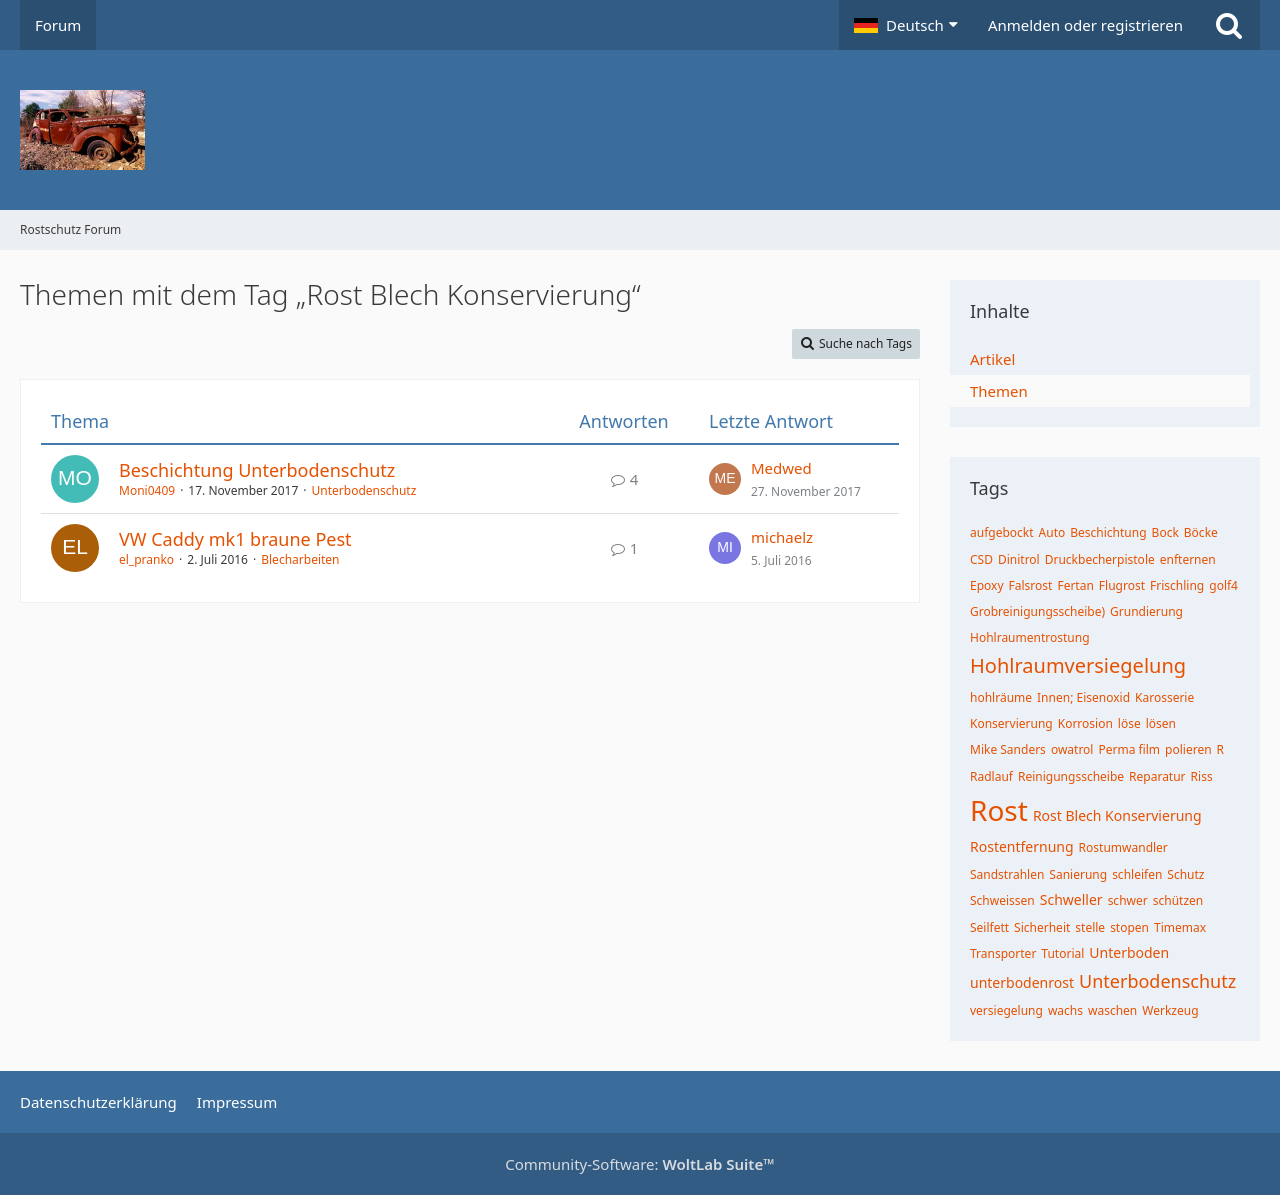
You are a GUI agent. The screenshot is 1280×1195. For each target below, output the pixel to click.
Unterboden (1129, 952)
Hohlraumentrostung (1030, 637)
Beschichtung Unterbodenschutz (257, 470)
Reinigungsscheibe (1071, 776)
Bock (1165, 532)
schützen (1178, 900)
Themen (999, 391)
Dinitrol (1019, 559)
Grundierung (1146, 611)
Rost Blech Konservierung (1117, 815)
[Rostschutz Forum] (640, 130)
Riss (1202, 776)
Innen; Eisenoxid (1083, 697)
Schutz (1185, 874)
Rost (999, 810)
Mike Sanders (1008, 749)
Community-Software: (640, 1164)
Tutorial (1062, 953)
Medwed (781, 468)
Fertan (1075, 585)
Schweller (1071, 899)
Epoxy (987, 585)
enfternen (1188, 559)
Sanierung (1078, 874)
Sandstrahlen (1007, 874)
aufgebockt (1002, 532)
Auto (1052, 532)
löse (1129, 723)
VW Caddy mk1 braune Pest (235, 539)
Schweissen (1002, 900)
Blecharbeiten (300, 559)
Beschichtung (1108, 532)
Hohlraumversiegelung (1078, 665)
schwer (1128, 900)
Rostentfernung (1022, 846)
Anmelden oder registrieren (1085, 25)
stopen (1129, 927)
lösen (1161, 723)
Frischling (1177, 585)
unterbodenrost (1022, 982)
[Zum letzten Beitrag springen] (725, 479)
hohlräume (1001, 697)
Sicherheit (1042, 927)
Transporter (1003, 953)
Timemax (1180, 927)
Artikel (992, 359)
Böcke (1201, 532)
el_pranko (146, 559)
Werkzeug (1170, 1010)
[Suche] (1229, 25)
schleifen (1137, 874)
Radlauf (991, 776)
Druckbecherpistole (1100, 559)
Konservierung (1011, 723)
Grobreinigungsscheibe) (1037, 611)
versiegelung (1006, 1010)
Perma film (1129, 749)
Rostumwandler (1123, 847)
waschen (1112, 1010)
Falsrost (1031, 585)
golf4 (1223, 585)
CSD (981, 559)
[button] (906, 25)
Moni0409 (147, 490)
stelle (1090, 927)
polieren (1188, 749)
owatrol (1072, 749)
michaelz (782, 537)
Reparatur (1157, 776)
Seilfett (989, 927)
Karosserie (1164, 697)
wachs (1065, 1010)
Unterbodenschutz (364, 490)
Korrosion (1085, 723)
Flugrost (1122, 585)
